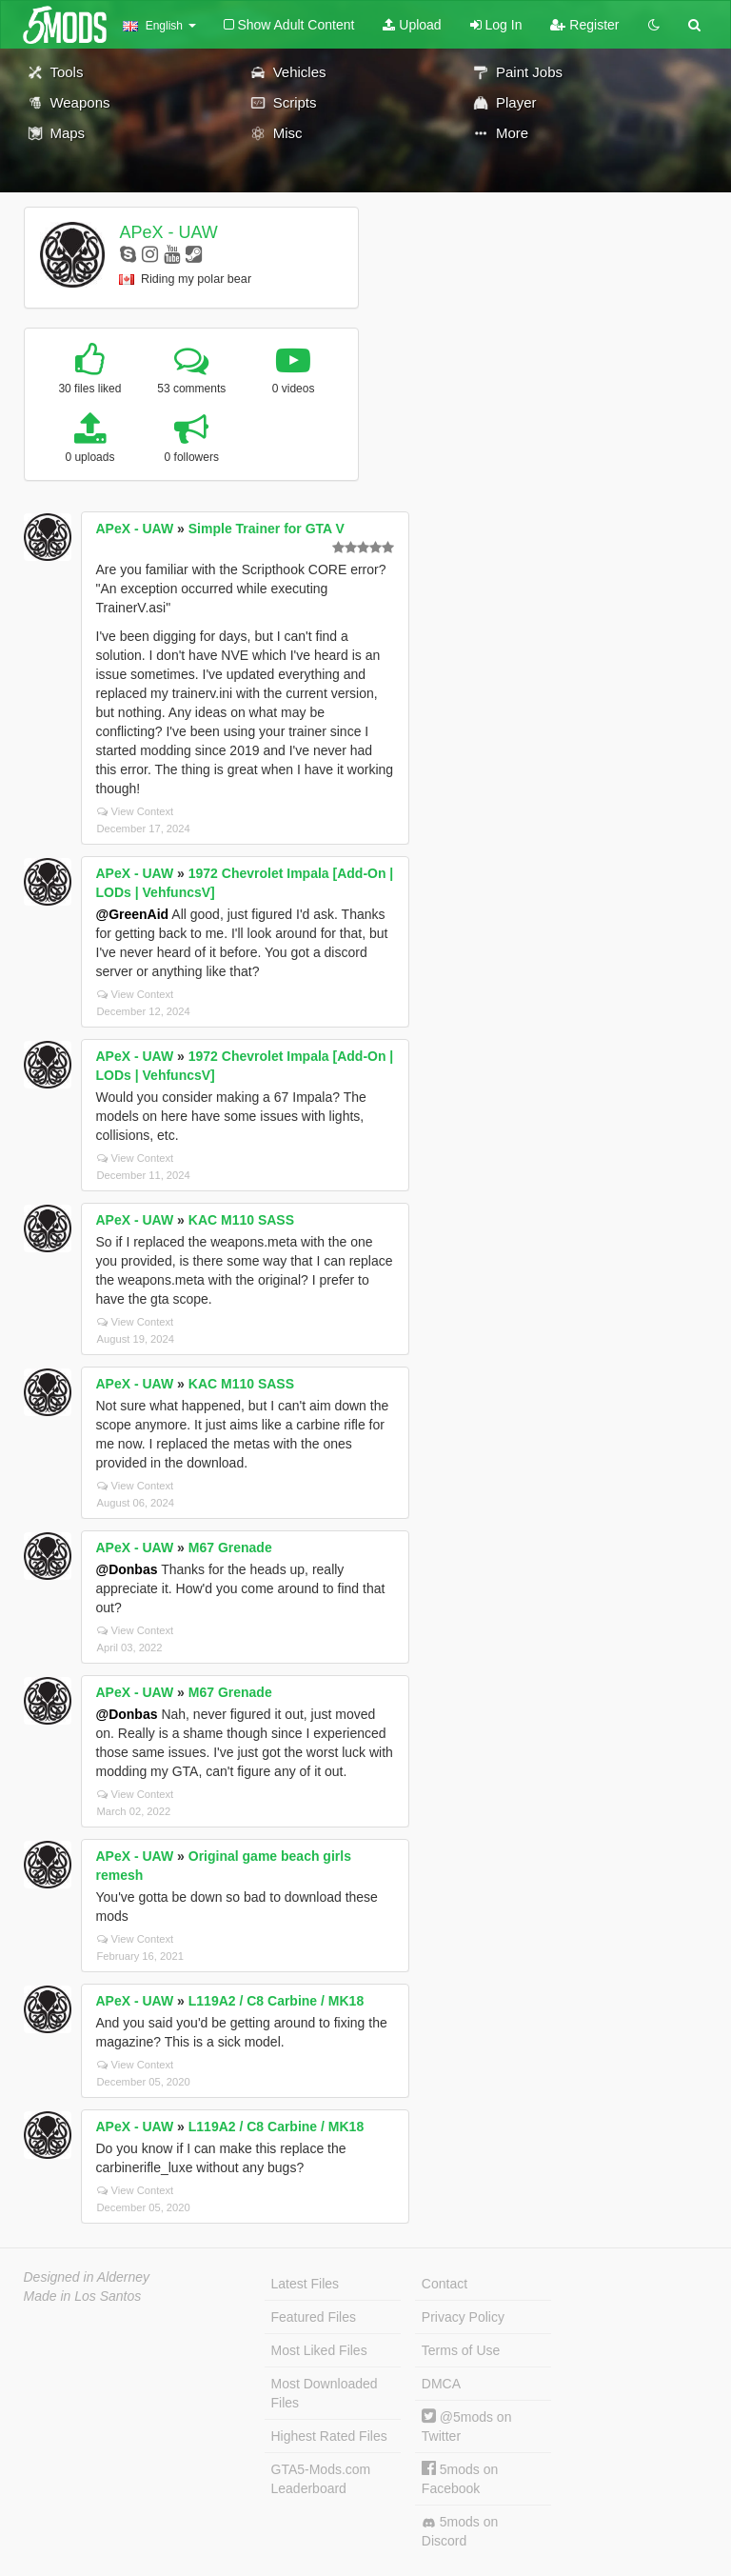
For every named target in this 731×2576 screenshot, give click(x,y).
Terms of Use (461, 2350)
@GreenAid (132, 914)
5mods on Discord (460, 2531)
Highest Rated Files (329, 2436)
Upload (412, 24)
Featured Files (313, 2317)
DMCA (441, 2383)
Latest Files (305, 2283)
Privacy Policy (463, 2317)
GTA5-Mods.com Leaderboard (321, 2479)
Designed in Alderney (87, 2277)
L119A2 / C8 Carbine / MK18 (276, 2000)
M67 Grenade (230, 1547)
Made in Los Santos (83, 2296)
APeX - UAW (168, 232)
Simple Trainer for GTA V (266, 528)
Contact (444, 2283)
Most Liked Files (319, 2350)
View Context (135, 811)
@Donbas (127, 1569)
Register (584, 24)
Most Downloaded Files (324, 2393)
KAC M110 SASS (241, 1220)
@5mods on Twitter (467, 2426)
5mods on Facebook (460, 2478)
